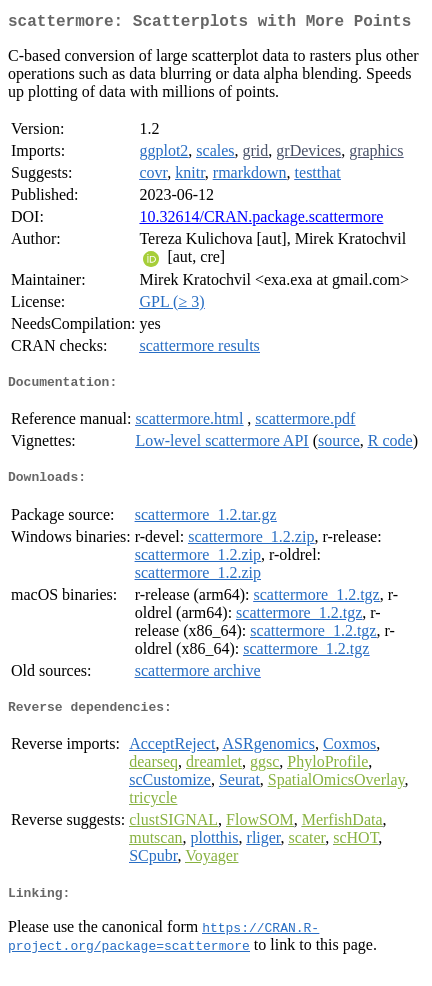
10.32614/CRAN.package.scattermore (261, 220)
